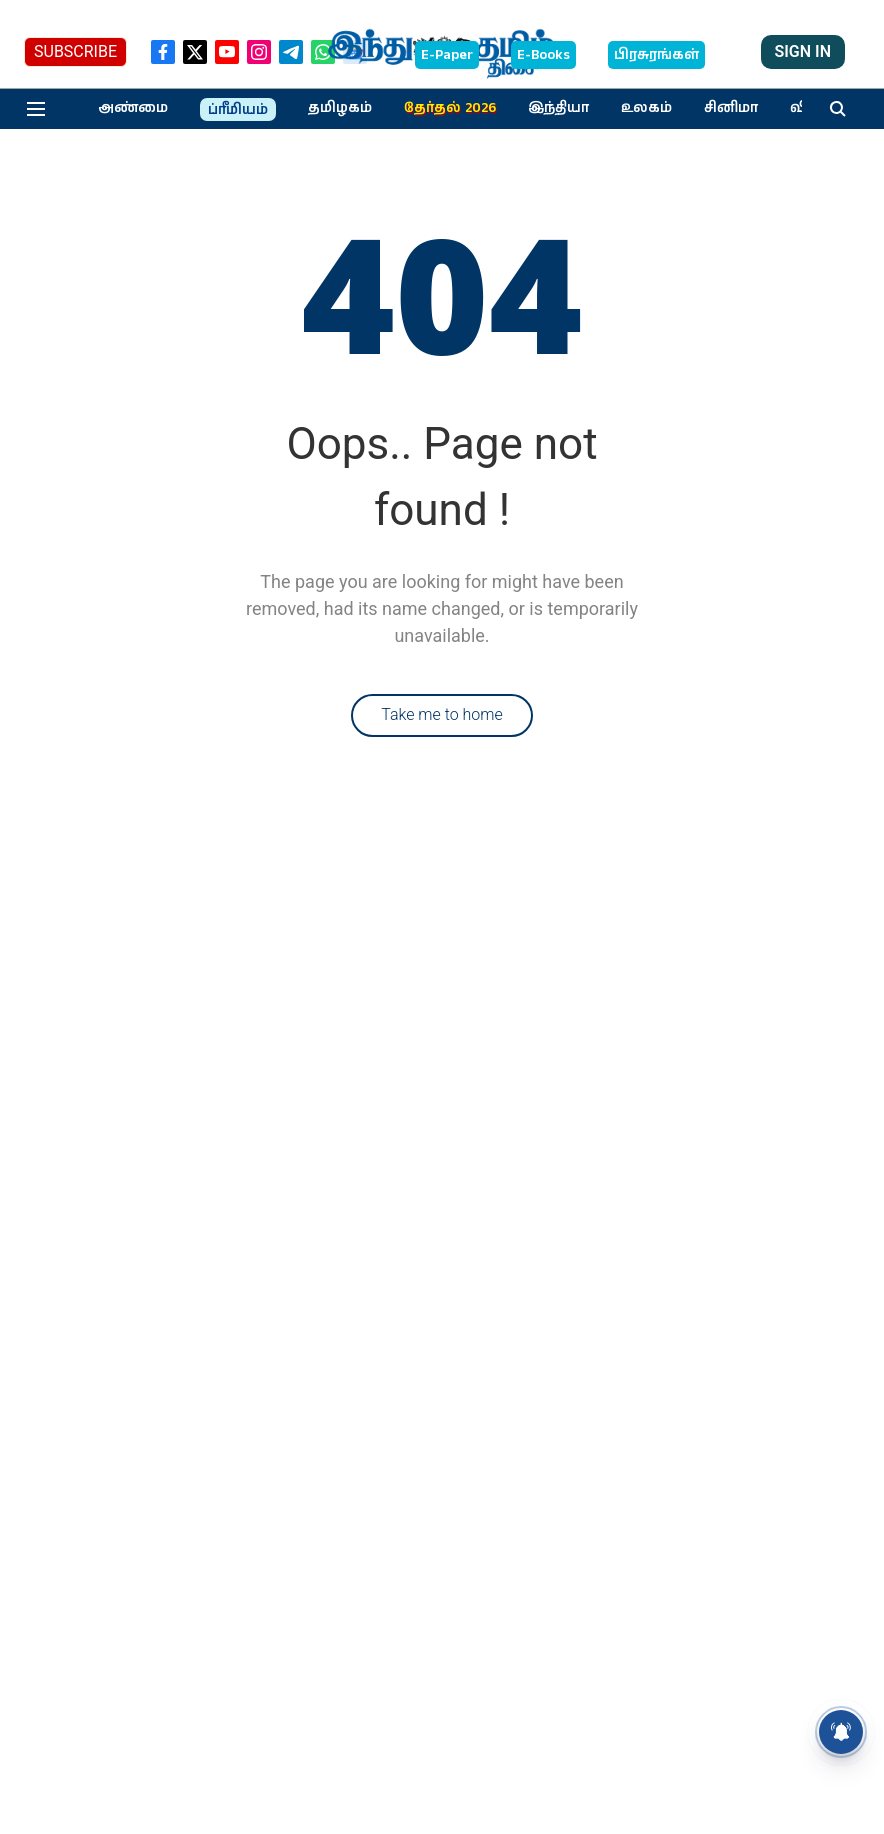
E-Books (543, 55)
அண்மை (133, 108)
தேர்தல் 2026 (450, 108)
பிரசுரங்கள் (656, 55)
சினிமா (731, 108)
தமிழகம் (340, 108)
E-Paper (447, 55)
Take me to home (442, 714)
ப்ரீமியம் (238, 110)
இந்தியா (558, 108)
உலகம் (646, 108)
